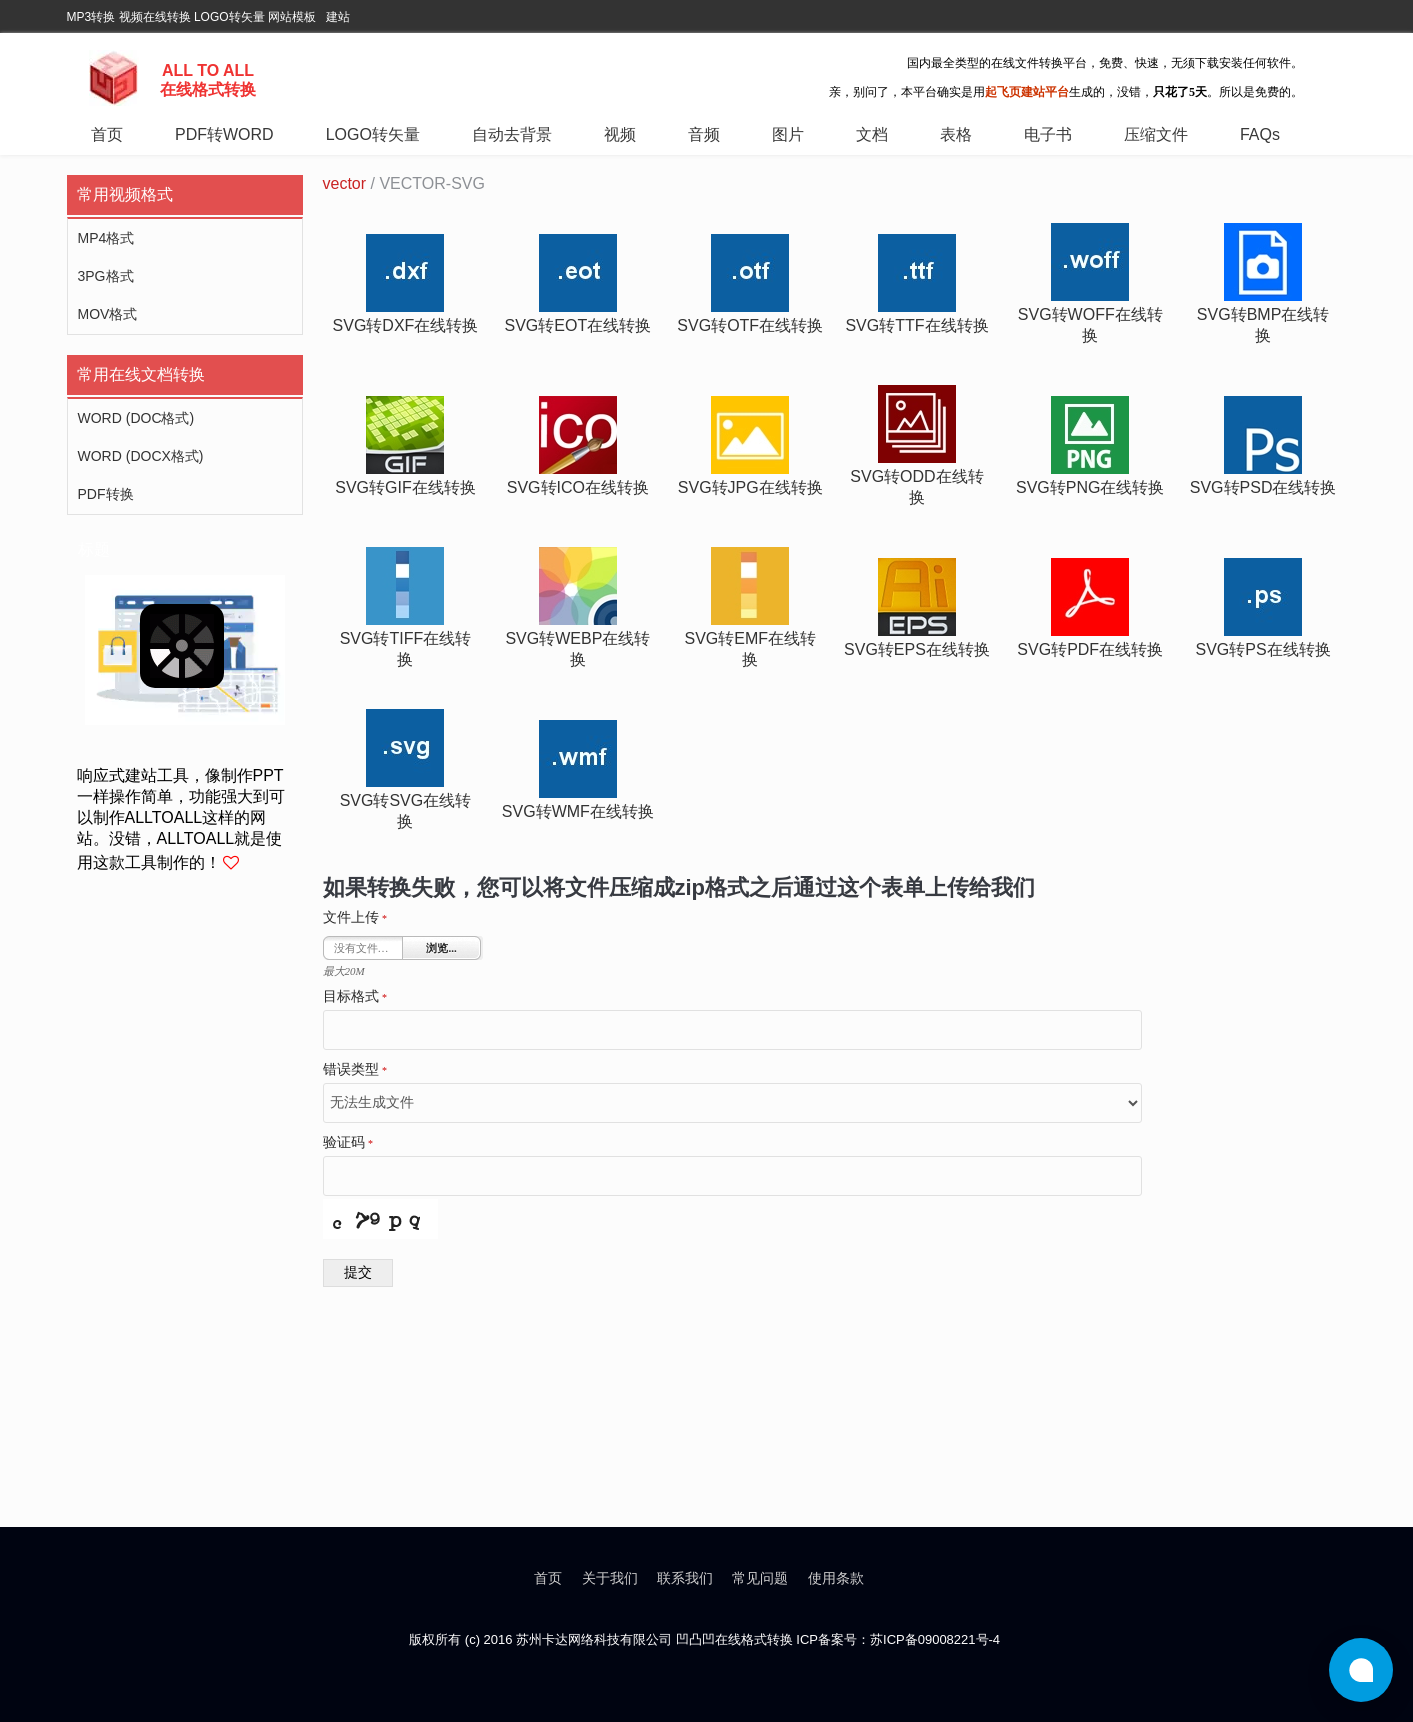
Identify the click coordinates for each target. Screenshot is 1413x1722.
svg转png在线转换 (1090, 487)
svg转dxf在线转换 (406, 325)
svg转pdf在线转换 (1090, 649)
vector (345, 183)
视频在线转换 (155, 17)
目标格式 (355, 997)
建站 (338, 17)
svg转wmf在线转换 (578, 811)
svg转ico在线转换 (578, 487)
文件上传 (355, 918)
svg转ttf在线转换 (916, 325)
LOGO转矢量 (229, 17)
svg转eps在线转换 (917, 649)
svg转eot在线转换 (578, 325)
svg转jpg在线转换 (750, 487)
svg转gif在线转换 (405, 487)
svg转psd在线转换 (1263, 487)
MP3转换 (91, 17)
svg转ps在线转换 (1263, 649)
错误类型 (355, 1070)
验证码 (348, 1143)
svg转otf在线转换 (750, 325)
